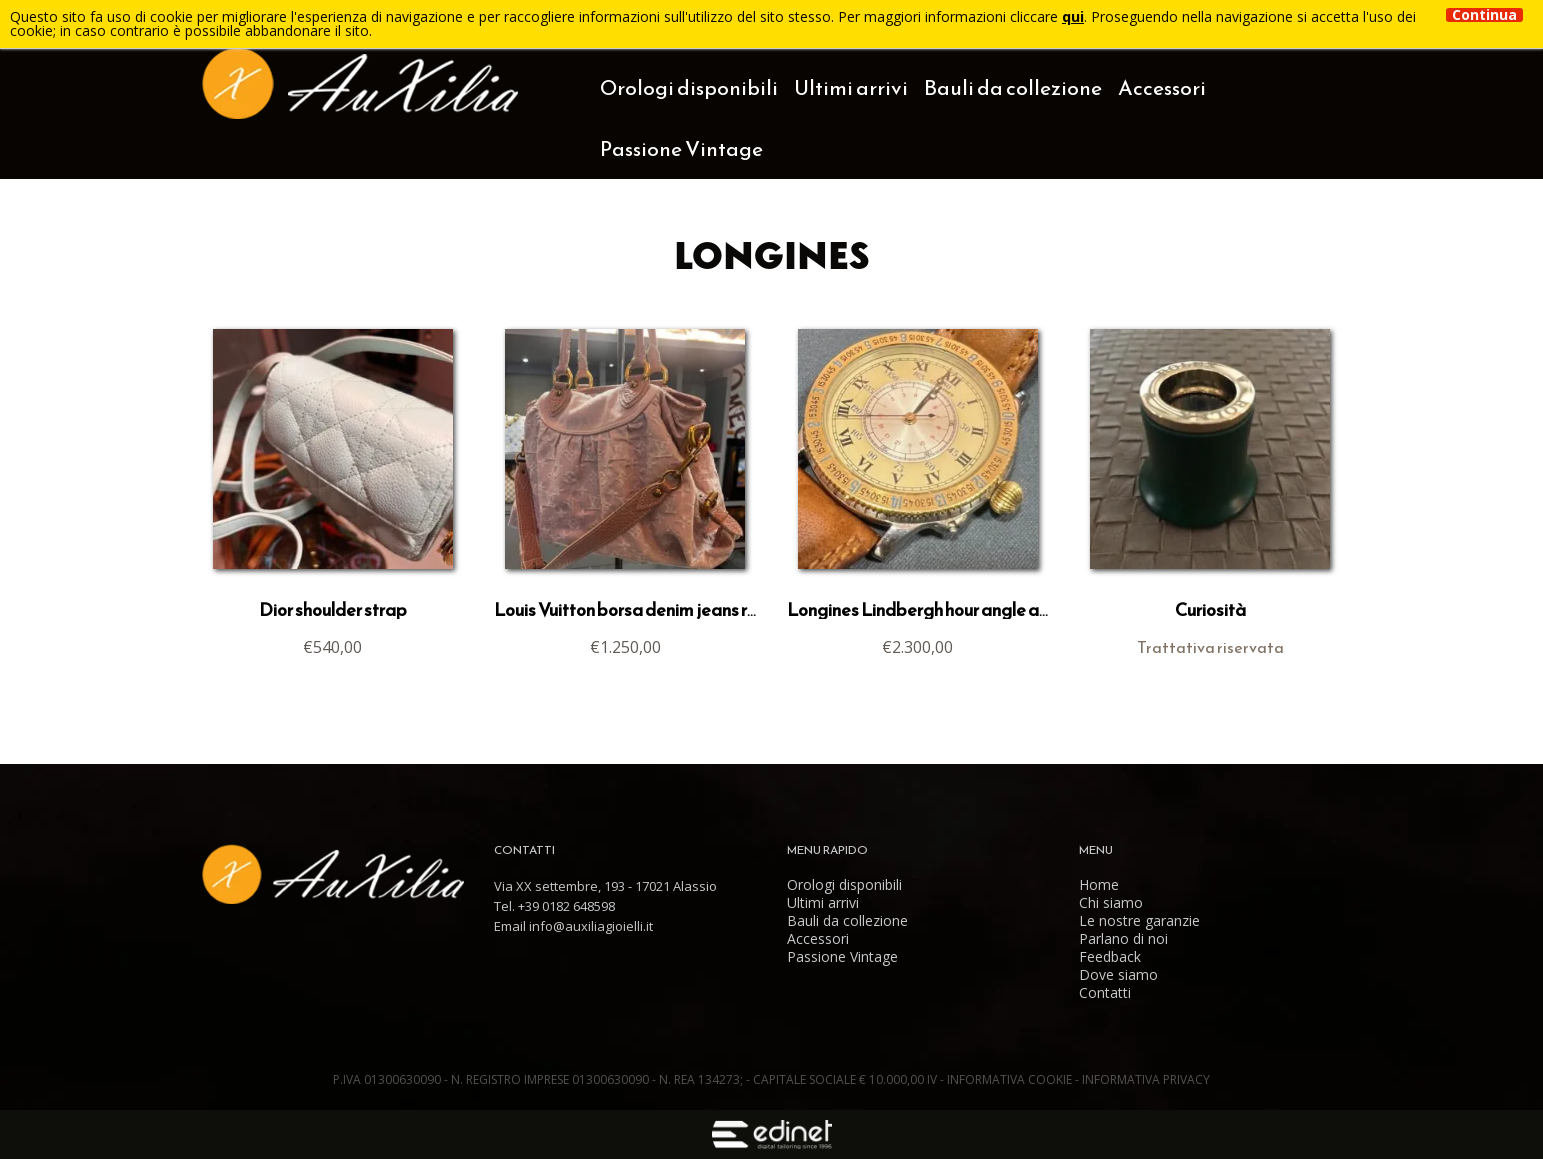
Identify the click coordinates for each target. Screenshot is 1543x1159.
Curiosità (1210, 609)
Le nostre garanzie (1139, 921)
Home (1099, 885)
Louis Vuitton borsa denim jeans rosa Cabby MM (681, 609)
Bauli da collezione (1013, 87)
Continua (1484, 15)
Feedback (1110, 957)
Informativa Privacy (1146, 1079)
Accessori (1162, 87)
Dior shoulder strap (333, 609)
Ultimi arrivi (851, 87)
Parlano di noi (1123, 939)
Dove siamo (1118, 975)
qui (1073, 16)
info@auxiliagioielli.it (591, 926)
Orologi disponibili (689, 87)
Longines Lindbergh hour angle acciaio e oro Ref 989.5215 (1006, 609)
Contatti (1105, 993)
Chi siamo (1111, 903)
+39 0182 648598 (566, 906)
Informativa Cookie (1011, 1079)
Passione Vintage (681, 148)
